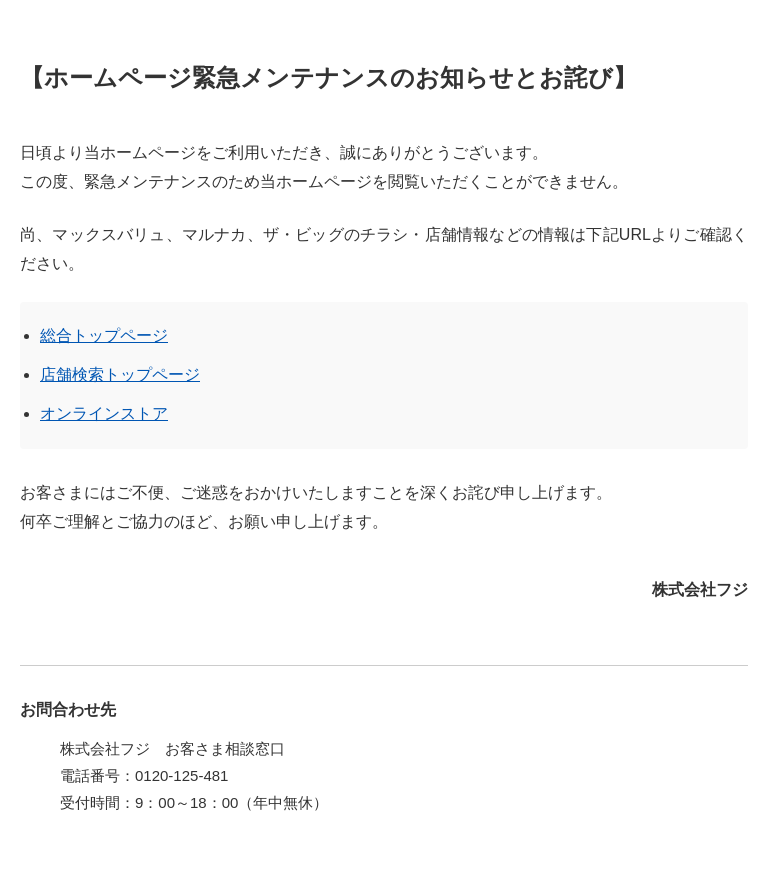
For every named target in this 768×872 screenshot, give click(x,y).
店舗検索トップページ (120, 374)
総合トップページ (104, 335)
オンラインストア (104, 413)
